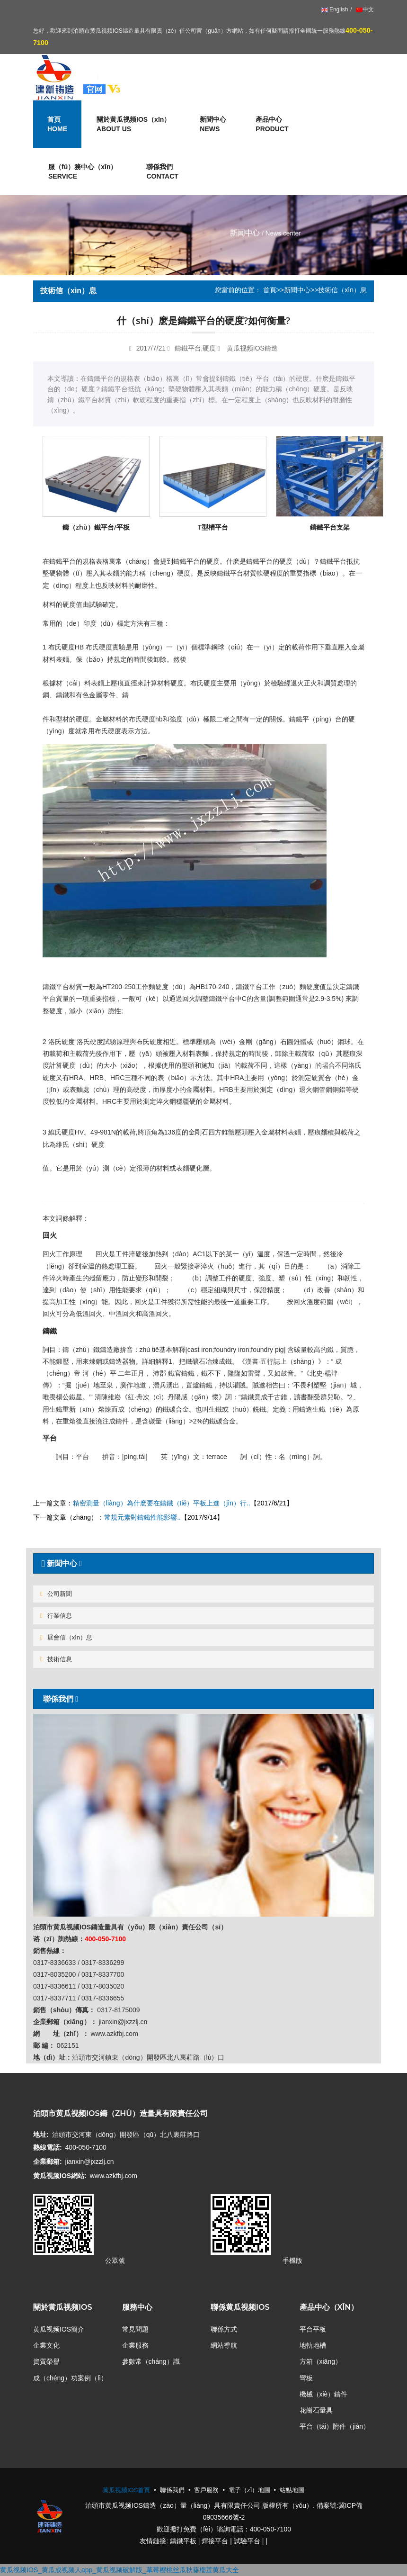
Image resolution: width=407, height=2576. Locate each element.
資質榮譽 (46, 2361)
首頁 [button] (57, 125)
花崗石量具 (316, 2410)
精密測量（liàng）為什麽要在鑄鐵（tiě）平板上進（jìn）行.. (161, 1503)
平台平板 (313, 2329)
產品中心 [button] (272, 125)
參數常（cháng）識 (151, 2361)
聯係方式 (224, 2329)
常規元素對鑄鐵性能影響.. (142, 1517)
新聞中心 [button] (213, 125)
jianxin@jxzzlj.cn (89, 2161)
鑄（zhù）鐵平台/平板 (96, 526)
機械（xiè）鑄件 (324, 2394)
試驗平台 (247, 2541)
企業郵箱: (47, 2161)
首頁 (269, 290)
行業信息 (56, 1615)
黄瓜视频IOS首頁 (126, 2490)
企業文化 (46, 2345)
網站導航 (224, 2345)
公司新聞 (56, 1593)
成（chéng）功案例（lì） (70, 2378)
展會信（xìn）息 (66, 1637)
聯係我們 (162, 172)
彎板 (306, 2378)
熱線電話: (47, 2147)
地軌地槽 (313, 2345)
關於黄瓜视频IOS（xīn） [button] (133, 125)
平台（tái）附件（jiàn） (335, 2426)
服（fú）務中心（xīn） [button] (82, 172)
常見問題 (135, 2329)
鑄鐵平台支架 (330, 526)
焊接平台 (215, 2541)
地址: (41, 2134)
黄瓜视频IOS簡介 (58, 2329)
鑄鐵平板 (183, 2541)
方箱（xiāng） (321, 2361)
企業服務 (135, 2345)
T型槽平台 (213, 526)
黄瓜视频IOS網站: (60, 2176)
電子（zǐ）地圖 (249, 2490)
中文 (364, 9)
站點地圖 (292, 2490)
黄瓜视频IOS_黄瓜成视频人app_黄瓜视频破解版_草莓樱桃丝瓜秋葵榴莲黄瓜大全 (119, 2570)
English (334, 9)
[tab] (203, 1563)
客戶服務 (206, 2490)
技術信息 (56, 1659)
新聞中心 (297, 290)
